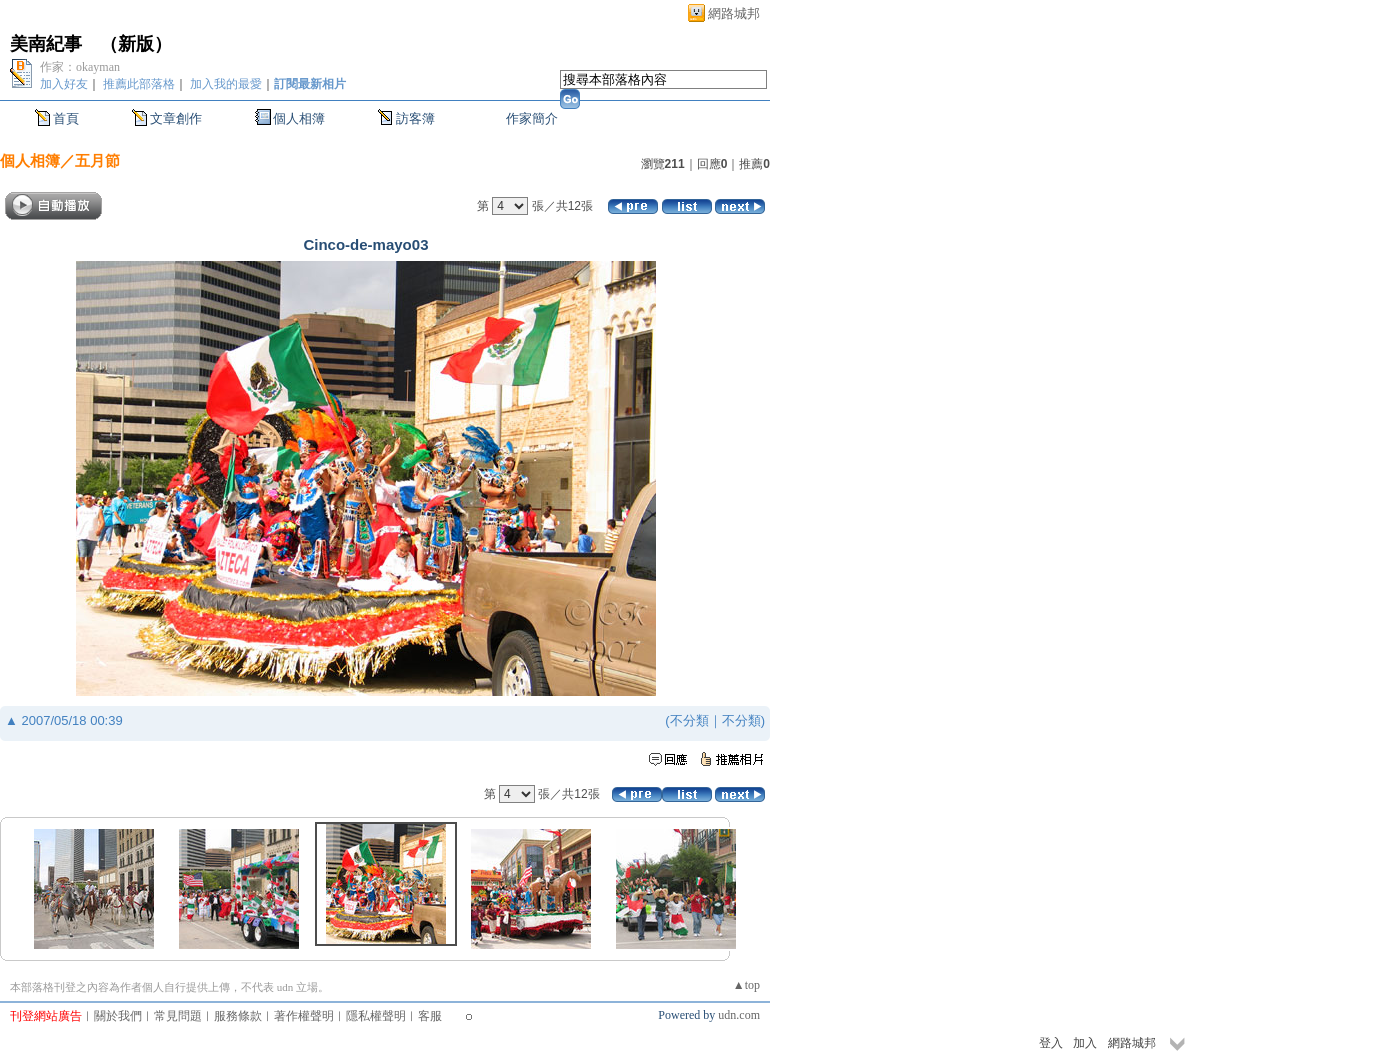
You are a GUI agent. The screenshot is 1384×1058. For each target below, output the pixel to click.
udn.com (739, 1015)
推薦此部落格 (139, 84)
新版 (136, 44)
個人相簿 (299, 118)
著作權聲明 (304, 1016)
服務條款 (238, 1016)
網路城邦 (734, 13)
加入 (1085, 1043)
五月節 (97, 160)
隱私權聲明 (376, 1016)
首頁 (66, 118)
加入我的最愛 (226, 84)
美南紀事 (46, 44)
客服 (430, 1016)
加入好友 (64, 84)
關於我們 (118, 1016)
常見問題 (178, 1016)
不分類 (689, 720)
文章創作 (176, 118)
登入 (1051, 1043)
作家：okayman (80, 67)
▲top (746, 985)
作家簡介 (532, 118)
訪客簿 (415, 118)
